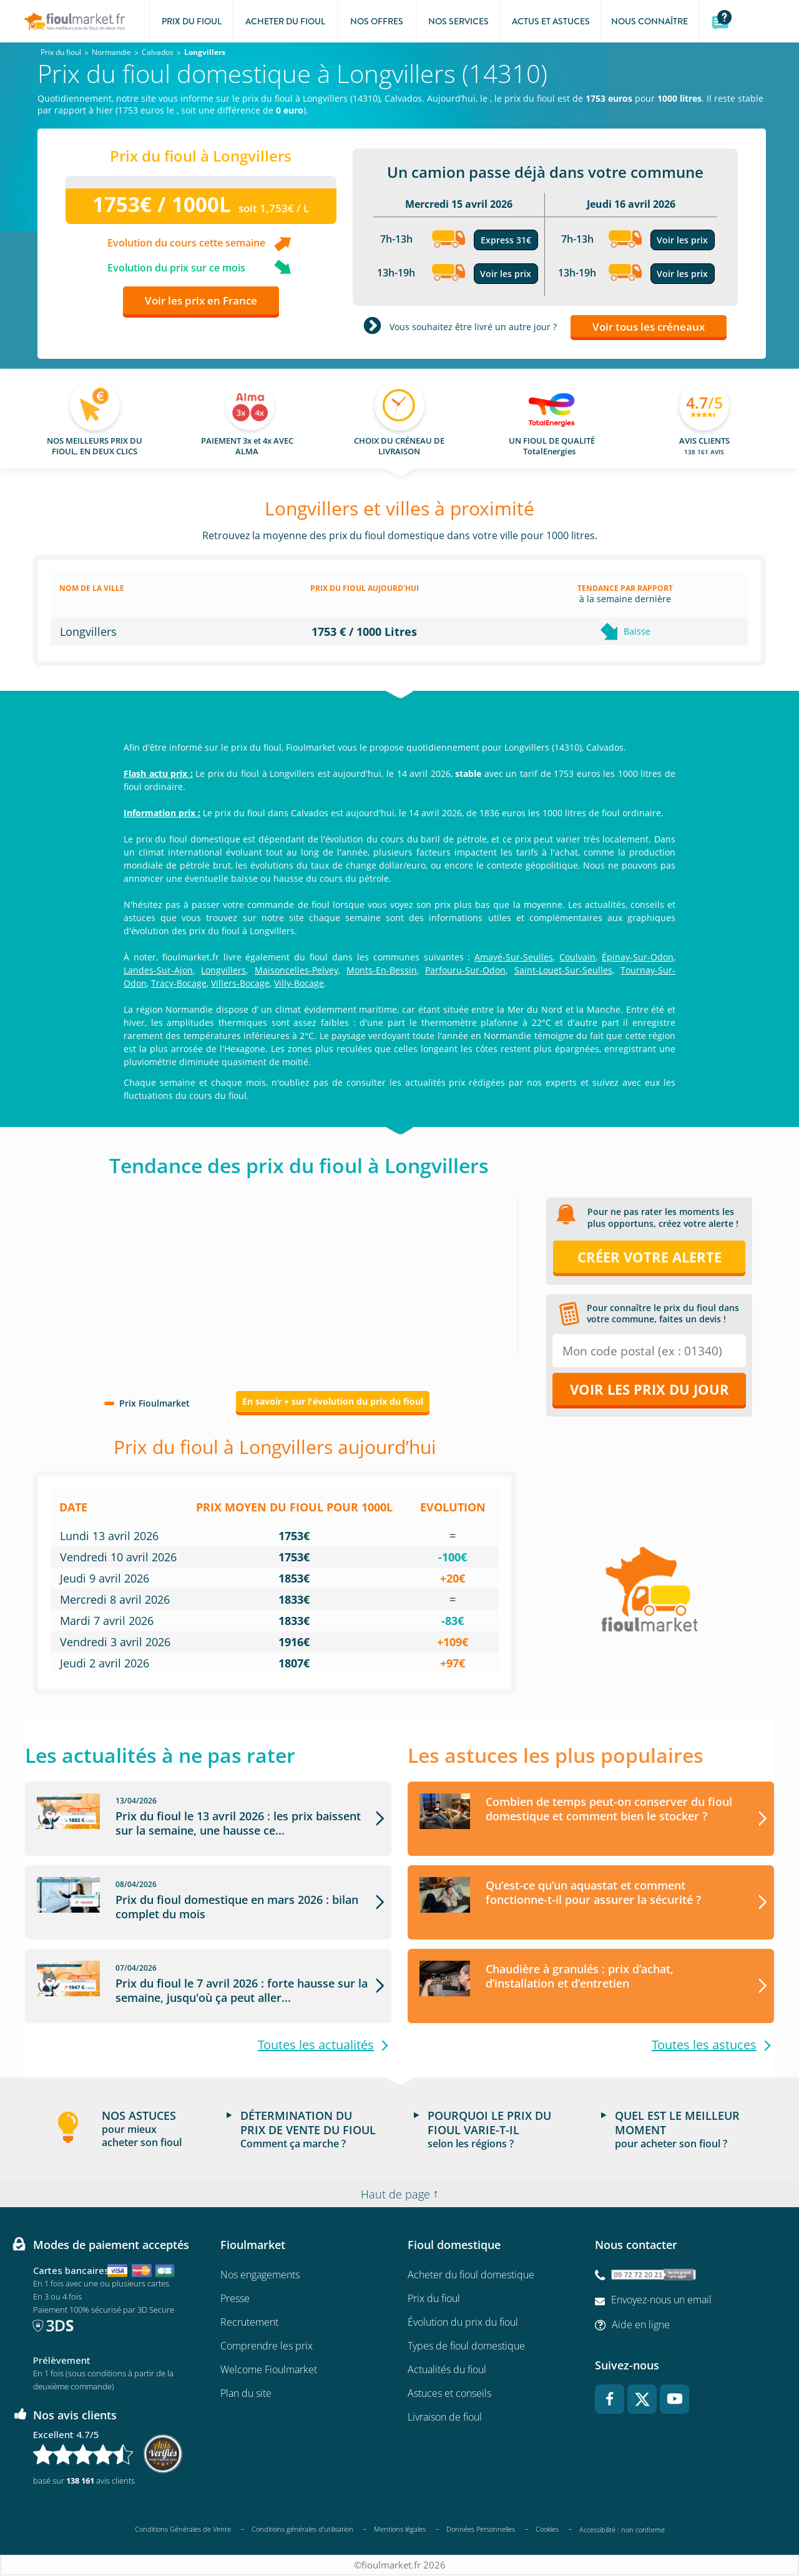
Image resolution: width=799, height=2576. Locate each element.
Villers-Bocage (240, 983)
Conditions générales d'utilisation (302, 2529)
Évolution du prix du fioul (463, 2323)
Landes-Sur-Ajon (158, 970)
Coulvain (577, 957)
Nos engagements (260, 2275)
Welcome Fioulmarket (268, 2370)
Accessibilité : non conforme (622, 2529)
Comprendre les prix (266, 2346)
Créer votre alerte (649, 1256)
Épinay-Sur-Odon (638, 957)
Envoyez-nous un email (661, 2299)
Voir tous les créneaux (648, 327)
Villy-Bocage (299, 983)
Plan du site (246, 2394)
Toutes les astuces (704, 2045)
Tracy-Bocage (179, 983)
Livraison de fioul (445, 2417)
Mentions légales (400, 2529)
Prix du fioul (434, 2299)
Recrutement (249, 2323)
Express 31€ (506, 240)
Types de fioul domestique (466, 2346)
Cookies (547, 2529)
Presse (235, 2299)
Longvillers (223, 970)
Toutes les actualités (316, 2045)
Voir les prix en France (201, 300)
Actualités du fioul (447, 2370)
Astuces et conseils (449, 2394)
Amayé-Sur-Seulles (513, 957)
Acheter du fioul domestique (471, 2275)
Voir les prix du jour (649, 1389)
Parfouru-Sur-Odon (465, 970)
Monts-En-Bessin (381, 970)
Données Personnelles (480, 2529)
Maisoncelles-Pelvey (296, 970)
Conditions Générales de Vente (183, 2529)
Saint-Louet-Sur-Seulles (563, 970)
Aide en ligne (641, 2324)
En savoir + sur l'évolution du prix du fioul (332, 1401)
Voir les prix (505, 274)
